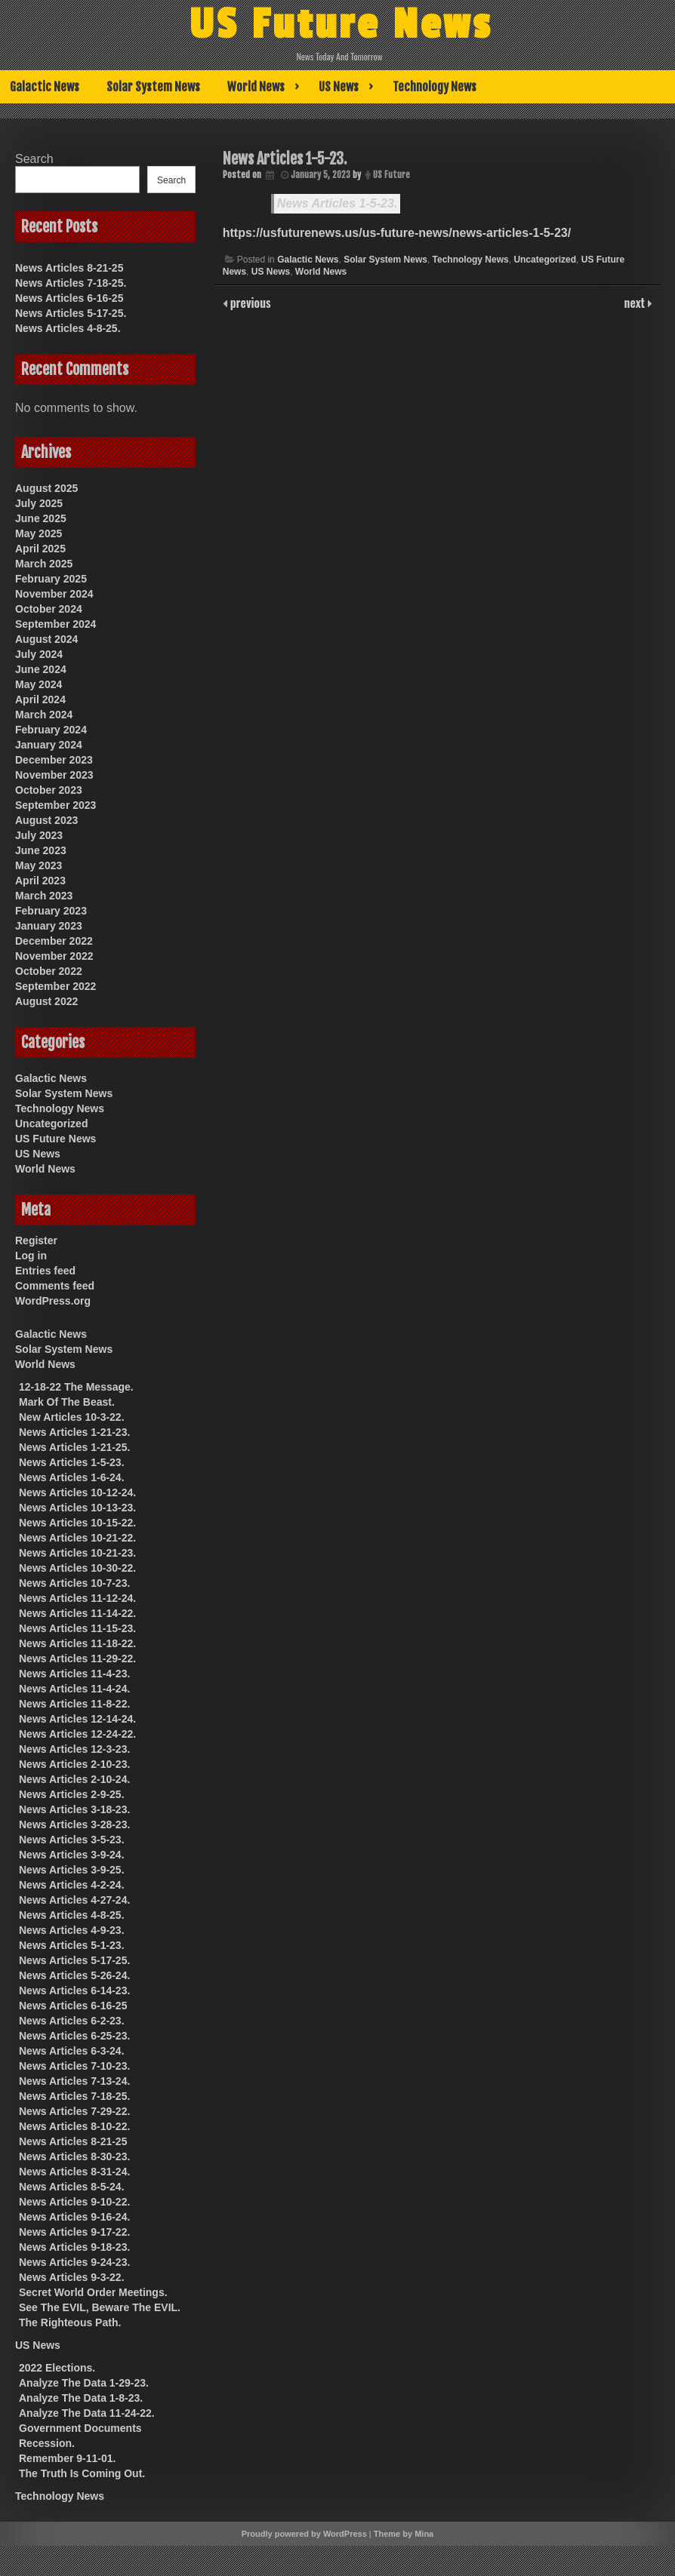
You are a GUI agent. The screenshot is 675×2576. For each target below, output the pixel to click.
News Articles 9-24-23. (74, 2262)
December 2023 (54, 760)
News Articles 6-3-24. (72, 2051)
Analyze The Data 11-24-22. (87, 2413)
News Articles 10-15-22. (77, 1523)
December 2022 (54, 941)
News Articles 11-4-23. (74, 1674)
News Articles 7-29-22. (74, 2111)
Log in (31, 1256)
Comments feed (54, 1286)
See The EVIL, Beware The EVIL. (99, 2307)
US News (339, 86)
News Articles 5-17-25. (70, 313)
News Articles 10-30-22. (77, 1568)
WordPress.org (53, 1301)
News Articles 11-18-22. (77, 1643)
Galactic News (44, 86)
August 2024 (46, 639)
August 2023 (46, 820)
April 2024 (40, 699)
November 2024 (54, 594)
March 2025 (43, 564)
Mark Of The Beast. (67, 1402)
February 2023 (51, 911)
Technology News (434, 86)
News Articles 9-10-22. (74, 2202)
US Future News (340, 25)
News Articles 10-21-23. (77, 1553)
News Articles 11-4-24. (74, 1689)
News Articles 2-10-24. (74, 1779)
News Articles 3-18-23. (74, 1809)
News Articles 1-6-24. (72, 1477)
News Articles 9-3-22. (72, 2277)
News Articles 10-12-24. (77, 1492)
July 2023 (39, 835)
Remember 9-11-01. (67, 2458)
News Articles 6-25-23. (74, 2036)
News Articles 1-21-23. (74, 1432)
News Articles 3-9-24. (72, 1855)
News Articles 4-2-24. (72, 1885)
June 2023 (40, 850)
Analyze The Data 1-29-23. (84, 2383)
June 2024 (40, 669)
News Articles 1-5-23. (337, 203)
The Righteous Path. (70, 2322)
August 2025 (46, 488)
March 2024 (43, 715)
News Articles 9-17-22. (74, 2232)
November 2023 (54, 775)
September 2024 (55, 624)
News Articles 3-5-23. (72, 1840)
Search (34, 158)
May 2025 (38, 533)
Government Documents (80, 2428)
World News (256, 86)
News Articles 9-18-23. (74, 2247)
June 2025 (40, 518)
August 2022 (46, 1001)
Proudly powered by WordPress (304, 2533)
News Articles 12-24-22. (77, 1734)
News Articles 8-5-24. (72, 2187)
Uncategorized (544, 259)
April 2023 (40, 881)
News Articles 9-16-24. (74, 2217)
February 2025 (51, 579)
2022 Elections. (57, 2368)
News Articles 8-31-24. (74, 2172)
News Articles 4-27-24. (74, 1900)
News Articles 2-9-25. (72, 1794)
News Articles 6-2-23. (72, 2021)
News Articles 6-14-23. (74, 1990)
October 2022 (48, 971)
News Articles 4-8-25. (68, 328)
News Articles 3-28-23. (74, 1824)
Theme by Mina (403, 2533)
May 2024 (38, 684)
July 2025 (39, 503)
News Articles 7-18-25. (70, 283)
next (636, 303)
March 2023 (43, 896)
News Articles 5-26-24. (74, 1975)
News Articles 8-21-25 (69, 268)
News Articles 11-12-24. (77, 1598)
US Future (391, 174)
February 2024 (51, 730)
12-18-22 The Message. (76, 1387)
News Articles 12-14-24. (77, 1719)
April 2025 (40, 549)
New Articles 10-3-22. (72, 1417)
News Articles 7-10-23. (74, 2066)
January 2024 (48, 745)
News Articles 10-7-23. (74, 1583)
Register (36, 1240)
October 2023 (48, 790)
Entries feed (45, 1271)
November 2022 (54, 956)
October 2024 (48, 609)
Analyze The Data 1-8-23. (81, 2398)
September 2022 (55, 986)
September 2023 (55, 805)
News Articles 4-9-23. (72, 1930)
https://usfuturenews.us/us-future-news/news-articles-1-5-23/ (397, 232)
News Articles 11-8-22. (74, 1704)
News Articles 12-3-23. (74, 1749)
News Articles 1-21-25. (74, 1447)
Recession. (47, 2443)
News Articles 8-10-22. (74, 2126)
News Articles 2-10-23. (74, 1764)
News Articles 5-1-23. (72, 1945)
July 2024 (39, 654)
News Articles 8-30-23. (74, 2156)
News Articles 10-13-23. (77, 1508)
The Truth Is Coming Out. (82, 2473)
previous (249, 303)
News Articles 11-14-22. (77, 1613)
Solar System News (153, 86)
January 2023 (48, 926)
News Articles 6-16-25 (69, 298)
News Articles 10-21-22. (77, 1538)
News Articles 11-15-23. (77, 1628)
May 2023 (38, 865)
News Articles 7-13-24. (74, 2081)
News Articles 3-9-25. (72, 1870)
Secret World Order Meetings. (93, 2292)
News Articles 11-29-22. (77, 1658)
